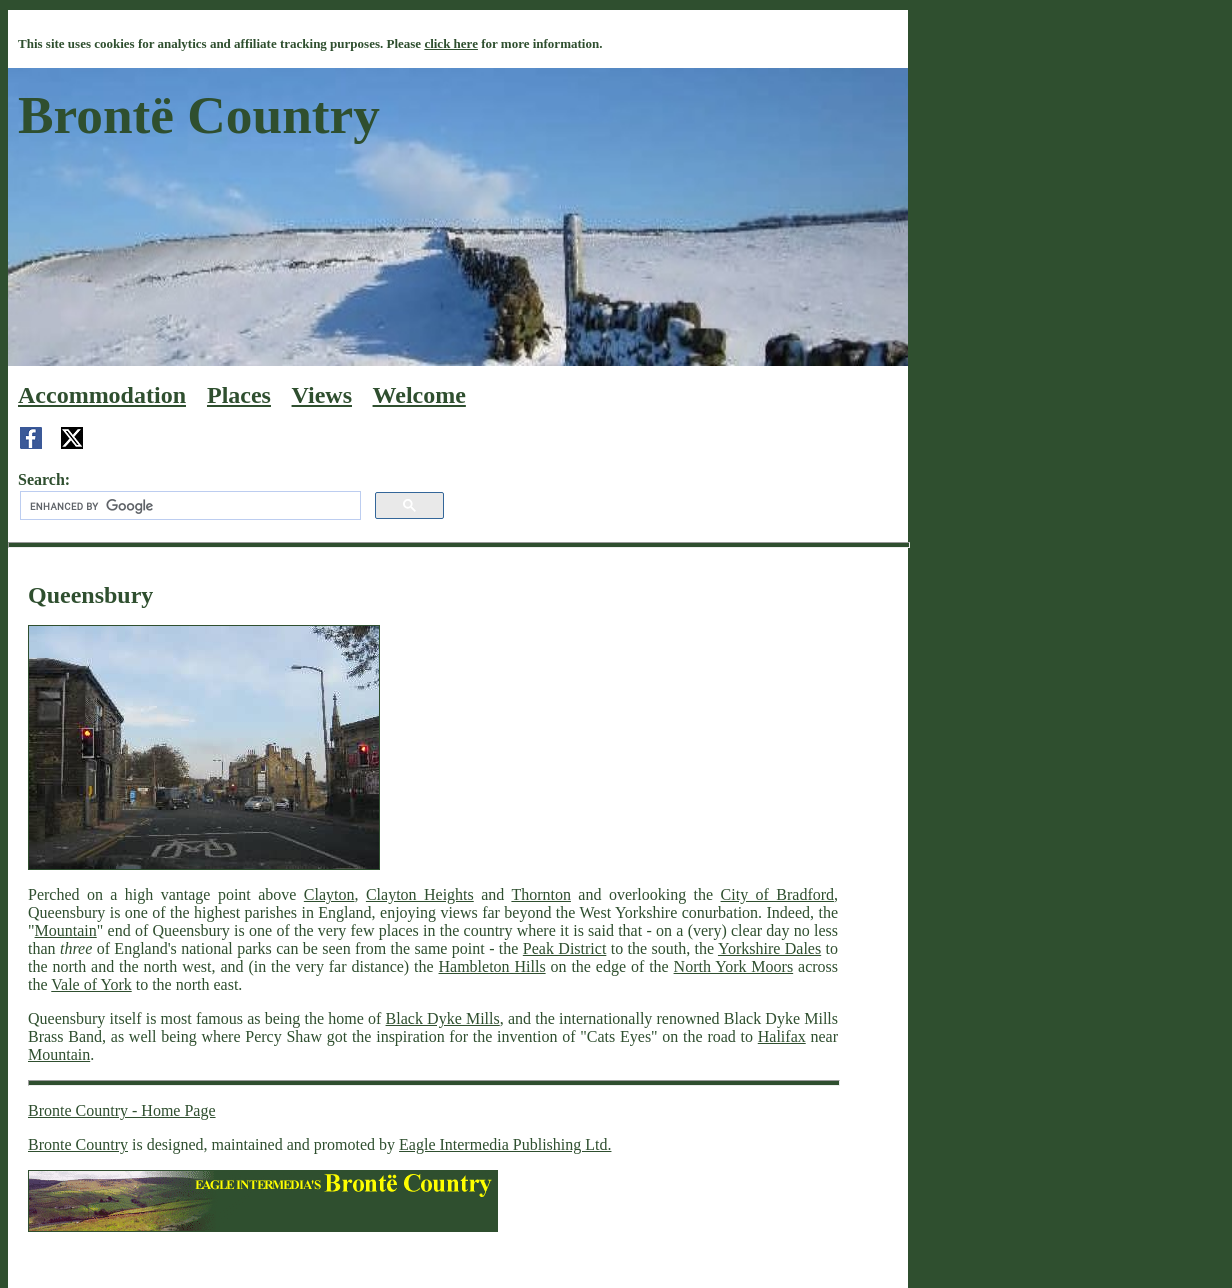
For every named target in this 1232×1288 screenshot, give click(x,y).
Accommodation (102, 395)
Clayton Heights (420, 894)
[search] (188, 506)
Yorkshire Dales (769, 948)
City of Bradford (777, 894)
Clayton (329, 894)
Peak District (565, 948)
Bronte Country (78, 1144)
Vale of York (91, 984)
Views (322, 395)
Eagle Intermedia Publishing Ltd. (505, 1144)
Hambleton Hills (492, 966)
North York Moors (734, 966)
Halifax (782, 1036)
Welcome (419, 395)
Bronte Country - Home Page (122, 1110)
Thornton (541, 894)
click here (451, 43)
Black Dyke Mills (443, 1018)
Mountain (66, 930)
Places (239, 395)
